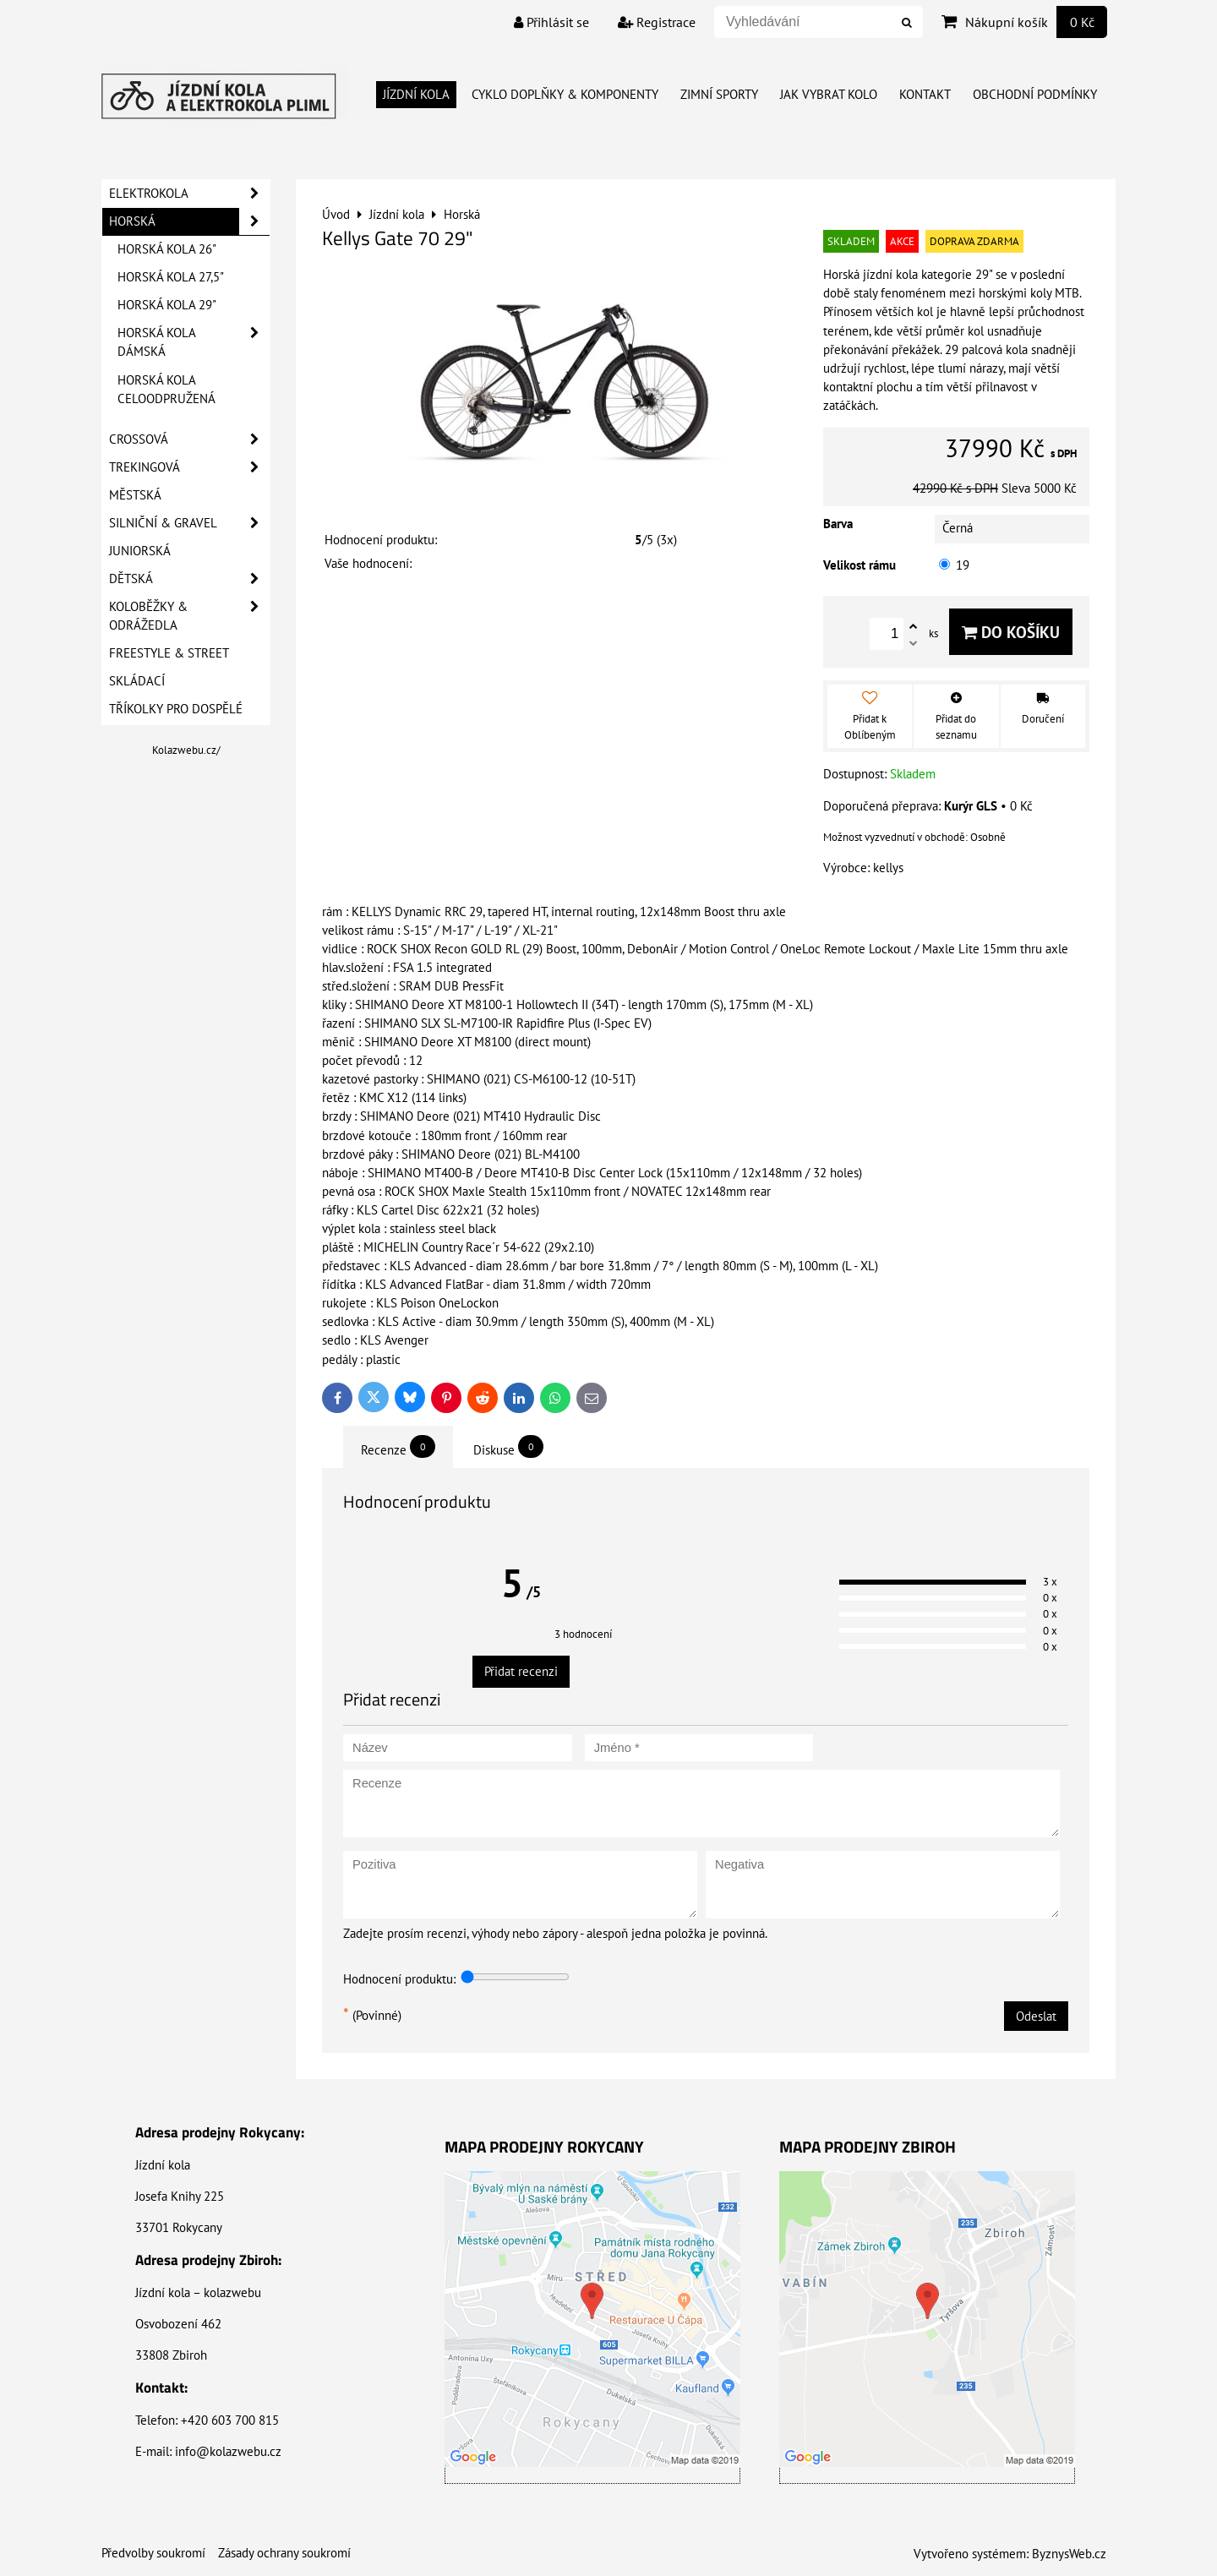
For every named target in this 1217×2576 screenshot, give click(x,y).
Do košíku (1011, 631)
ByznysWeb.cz (1069, 2554)
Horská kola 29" (166, 305)
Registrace (657, 22)
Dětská (189, 578)
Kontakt (925, 94)
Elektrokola (189, 193)
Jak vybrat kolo (828, 94)
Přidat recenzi (521, 1671)
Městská (135, 495)
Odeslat (1036, 2016)
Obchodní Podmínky (1035, 94)
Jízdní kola (416, 94)
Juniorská (140, 551)
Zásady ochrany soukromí (284, 2553)
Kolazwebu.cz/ (186, 750)
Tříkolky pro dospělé (176, 709)
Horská (189, 221)
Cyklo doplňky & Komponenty (565, 94)
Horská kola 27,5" (170, 277)
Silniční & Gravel (189, 523)
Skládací (137, 681)
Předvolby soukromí (153, 2553)
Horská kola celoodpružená (166, 389)
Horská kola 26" (166, 249)
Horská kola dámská (193, 342)
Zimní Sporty (719, 94)
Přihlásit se (551, 22)
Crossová (189, 439)
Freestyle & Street (169, 653)
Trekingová (189, 467)
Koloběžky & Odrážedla (189, 616)
